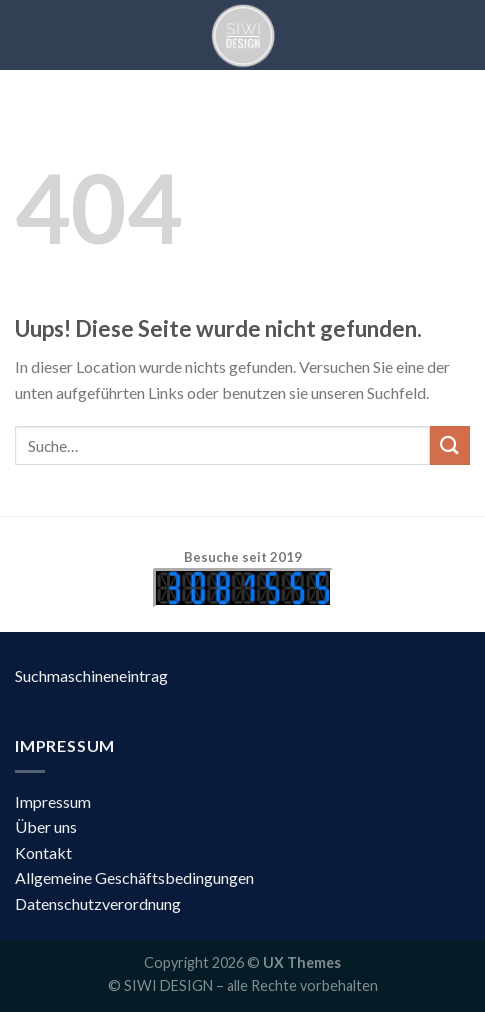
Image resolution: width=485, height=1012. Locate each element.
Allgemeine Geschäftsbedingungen (134, 877)
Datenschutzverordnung (98, 903)
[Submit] (450, 445)
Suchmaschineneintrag (91, 675)
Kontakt (43, 852)
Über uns (46, 826)
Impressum (53, 801)
